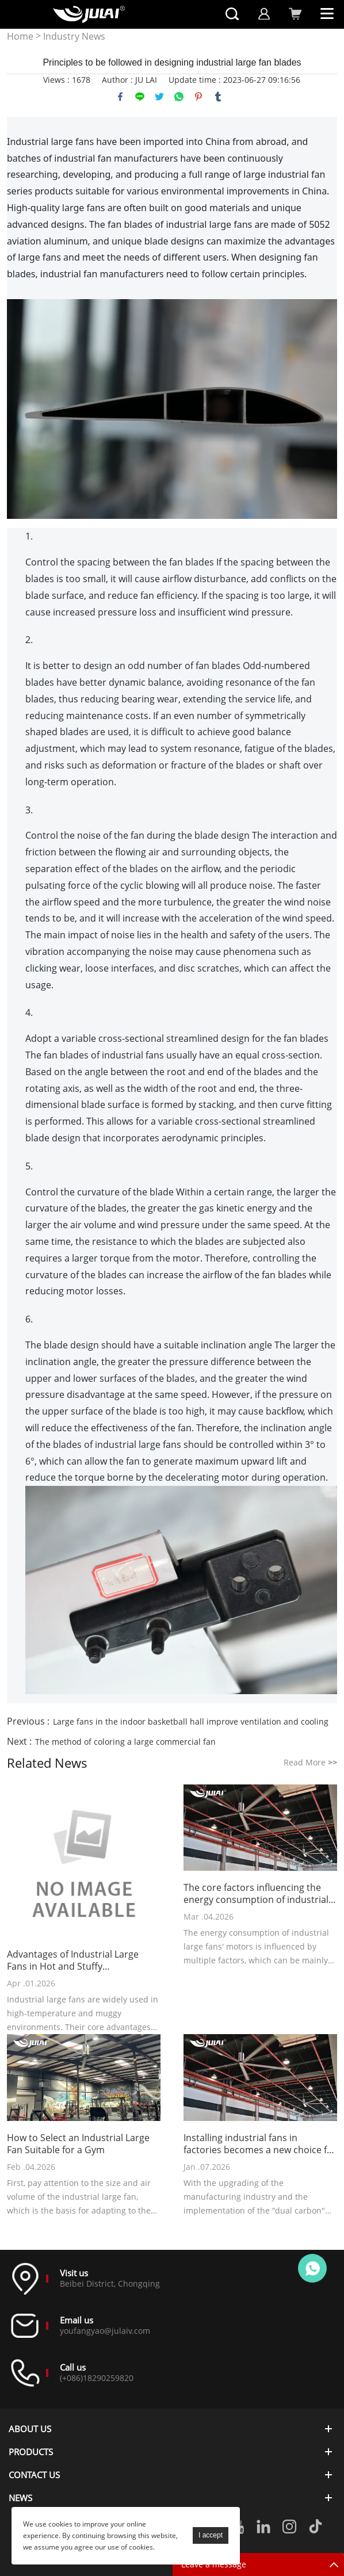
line (140, 96)
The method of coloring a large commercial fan (125, 1741)
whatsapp (179, 96)
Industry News (74, 36)
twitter (159, 96)
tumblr (218, 96)
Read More (310, 1762)
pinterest (198, 96)
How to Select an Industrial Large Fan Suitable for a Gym (78, 2144)
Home (20, 36)
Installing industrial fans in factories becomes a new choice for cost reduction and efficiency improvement (260, 2144)
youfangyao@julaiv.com (105, 2330)
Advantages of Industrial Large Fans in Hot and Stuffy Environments (73, 1960)
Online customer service (312, 2268)
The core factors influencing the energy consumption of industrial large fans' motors (256, 1894)
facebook (120, 96)
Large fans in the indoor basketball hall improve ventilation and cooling (190, 1721)
